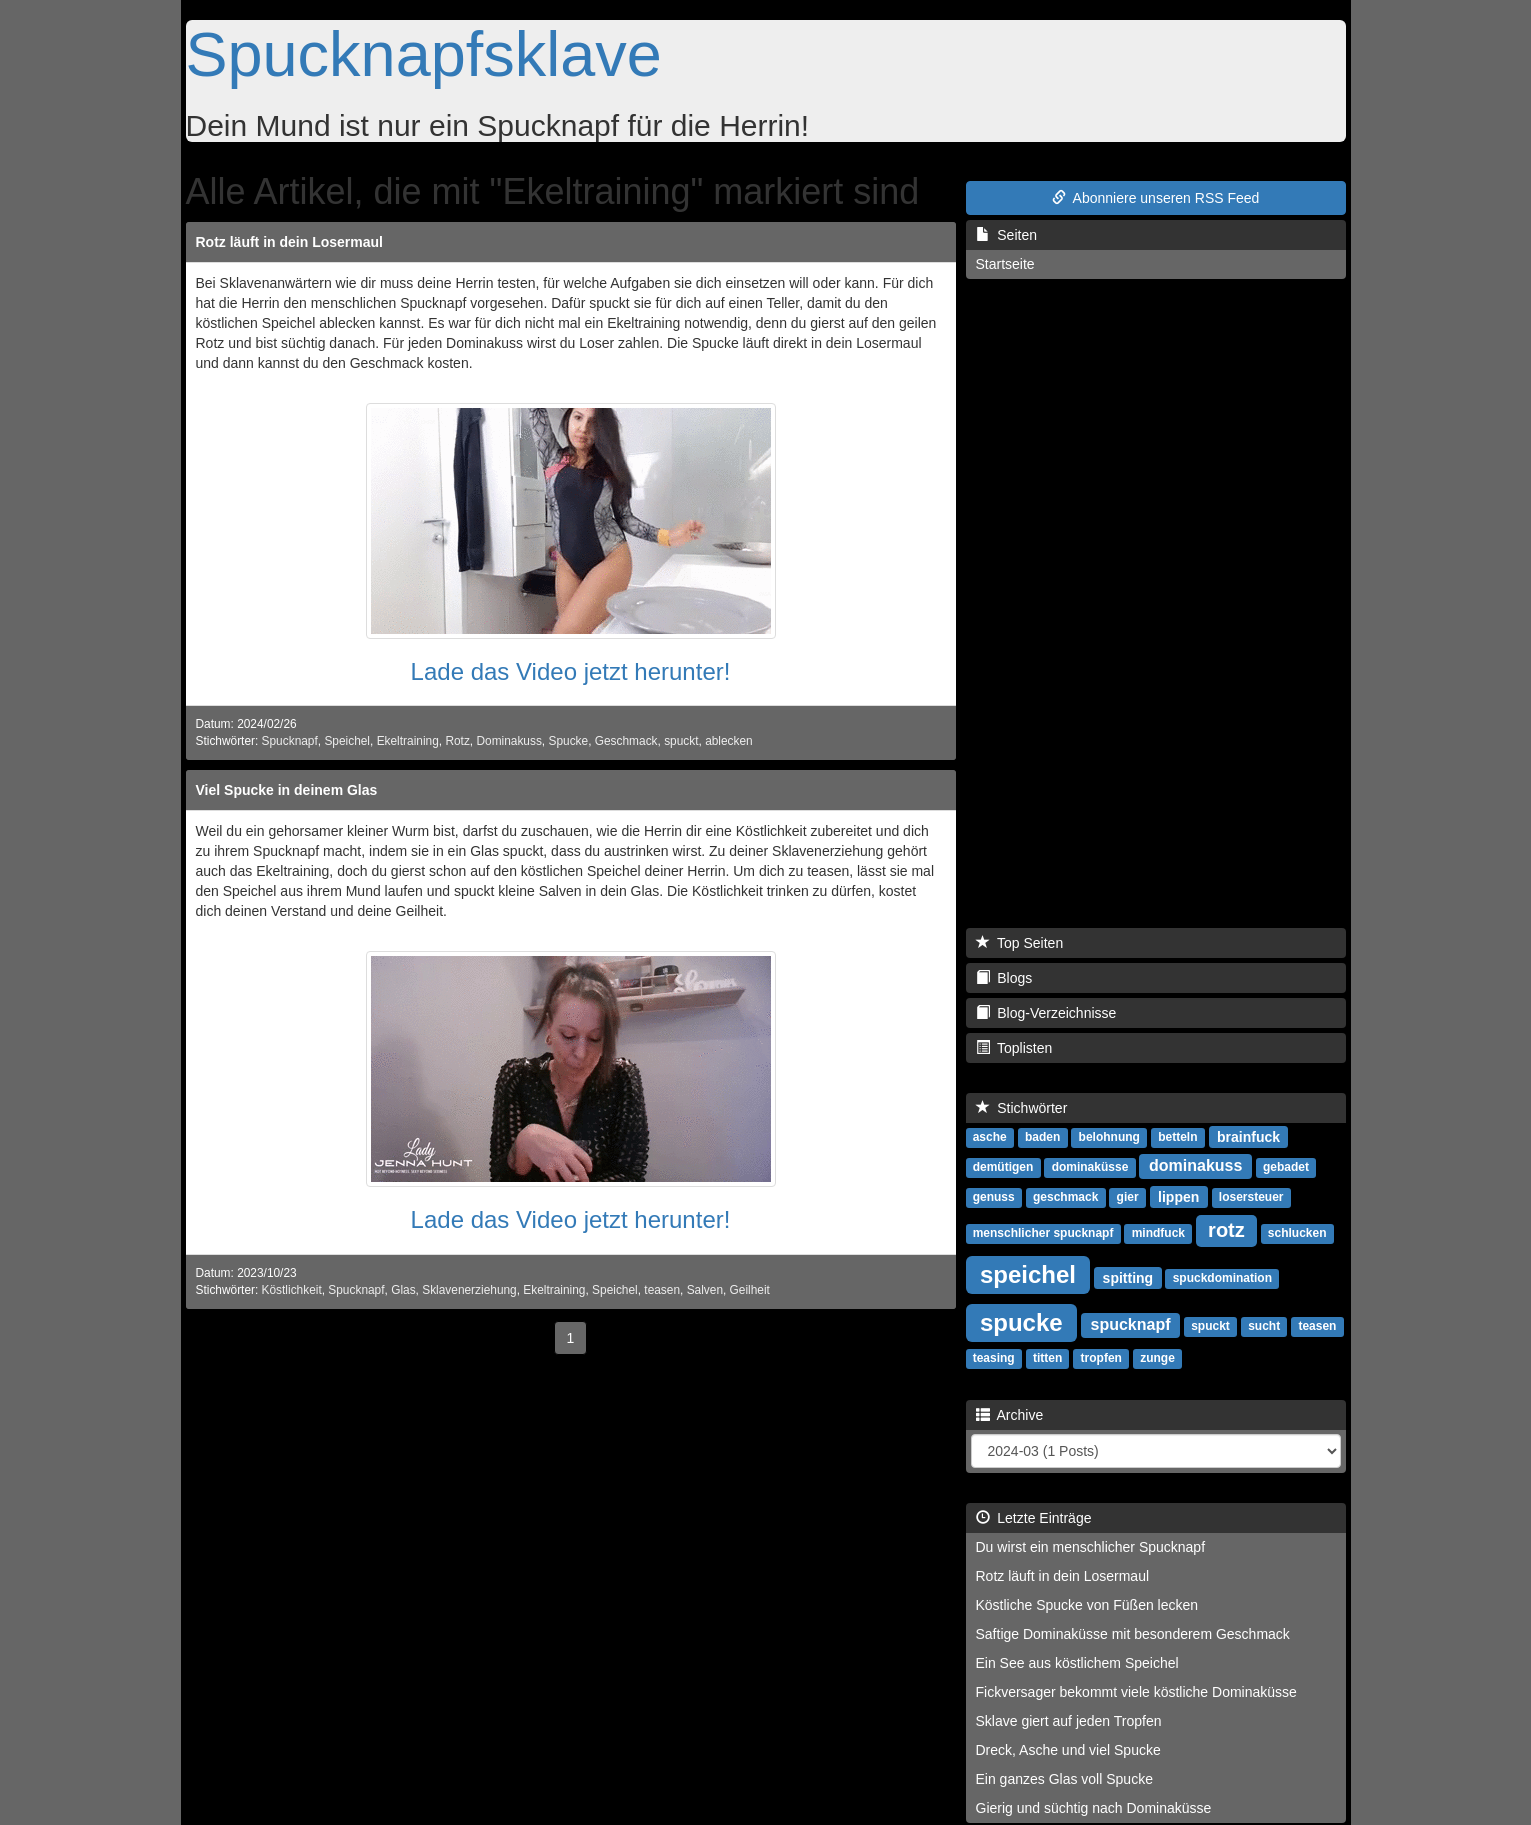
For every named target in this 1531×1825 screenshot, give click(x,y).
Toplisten (1014, 1048)
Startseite (1005, 264)
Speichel (347, 741)
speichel (1028, 1273)
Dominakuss (508, 741)
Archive (1010, 1415)
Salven (705, 1290)
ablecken (729, 741)
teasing (994, 1358)
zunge (1157, 1358)
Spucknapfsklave (424, 54)
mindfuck (1158, 1233)
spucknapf (1130, 1324)
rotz (1226, 1230)
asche (990, 1137)
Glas (403, 1290)
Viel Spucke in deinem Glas (287, 790)
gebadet (1286, 1167)
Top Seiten (1020, 943)
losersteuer (1251, 1197)
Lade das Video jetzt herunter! (571, 671)
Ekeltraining (408, 741)
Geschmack (626, 741)
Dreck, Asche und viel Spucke (1068, 1750)
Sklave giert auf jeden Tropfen (1069, 1721)
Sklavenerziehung (469, 1290)
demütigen (1003, 1167)
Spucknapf (290, 741)
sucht (1264, 1326)
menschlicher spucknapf (1043, 1233)
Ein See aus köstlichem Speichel (1077, 1663)
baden (1042, 1137)
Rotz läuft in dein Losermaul (289, 242)
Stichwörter (1022, 1108)
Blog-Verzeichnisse (1046, 1013)
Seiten (1006, 235)
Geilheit (750, 1290)
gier (1128, 1197)
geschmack (1065, 1197)
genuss (994, 1197)
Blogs (1004, 978)
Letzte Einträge (1034, 1518)
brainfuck (1248, 1136)
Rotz (457, 741)
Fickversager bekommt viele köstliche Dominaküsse (1136, 1692)
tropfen (1101, 1358)
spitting (1128, 1277)
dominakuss (1195, 1165)
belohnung (1109, 1137)
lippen (1178, 1196)
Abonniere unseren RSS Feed (1156, 198)
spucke (1021, 1321)
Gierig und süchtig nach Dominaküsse (1094, 1808)
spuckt (681, 741)
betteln (1177, 1137)
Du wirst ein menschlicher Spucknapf (1091, 1547)
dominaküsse (1090, 1167)
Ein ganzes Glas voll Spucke (1064, 1779)
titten (1047, 1358)
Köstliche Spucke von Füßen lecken (1087, 1605)
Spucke (568, 741)
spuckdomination (1222, 1278)
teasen (662, 1290)
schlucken (1297, 1233)
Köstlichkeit (292, 1290)
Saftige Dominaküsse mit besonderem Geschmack (1133, 1634)
